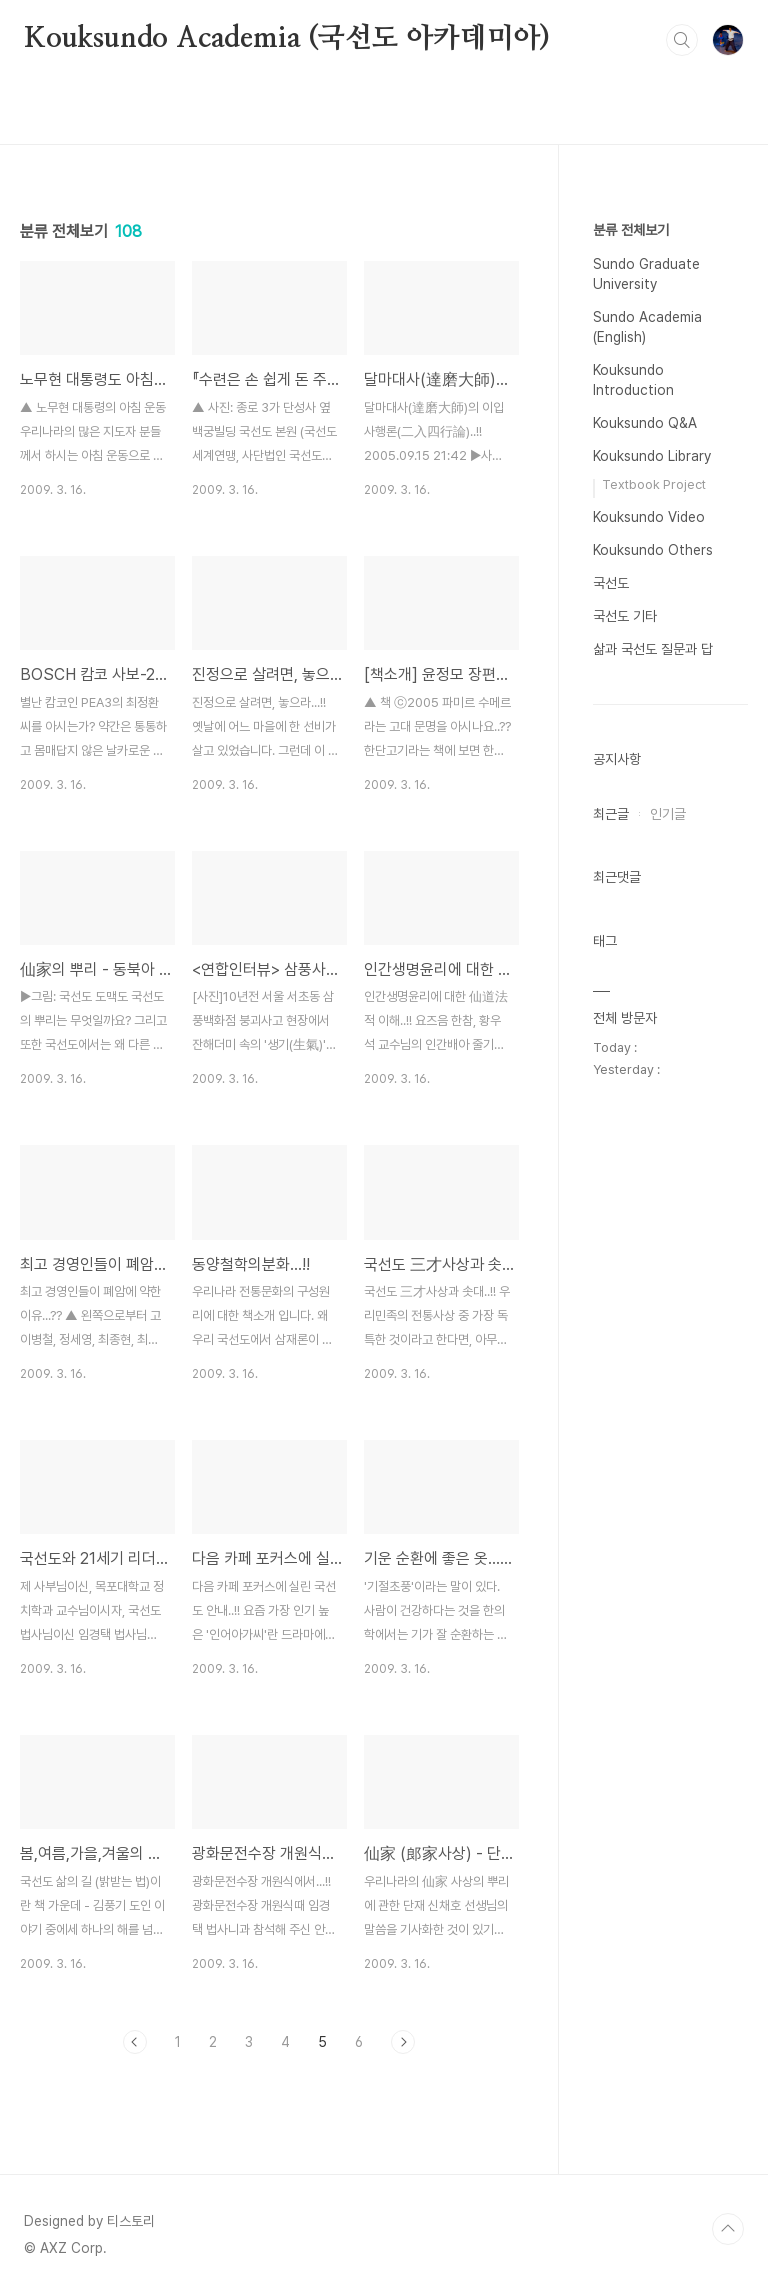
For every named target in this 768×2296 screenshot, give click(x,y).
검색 (682, 40)
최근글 (611, 814)
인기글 (668, 814)
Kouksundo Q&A (645, 423)
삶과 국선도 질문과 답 (653, 649)
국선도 (611, 583)
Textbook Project (654, 484)
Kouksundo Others (653, 550)
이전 (135, 2042)
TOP (728, 2229)
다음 (403, 2042)
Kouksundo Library (652, 456)
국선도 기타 (625, 616)
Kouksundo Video (649, 517)
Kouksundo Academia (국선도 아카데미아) (287, 39)
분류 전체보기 (631, 230)
